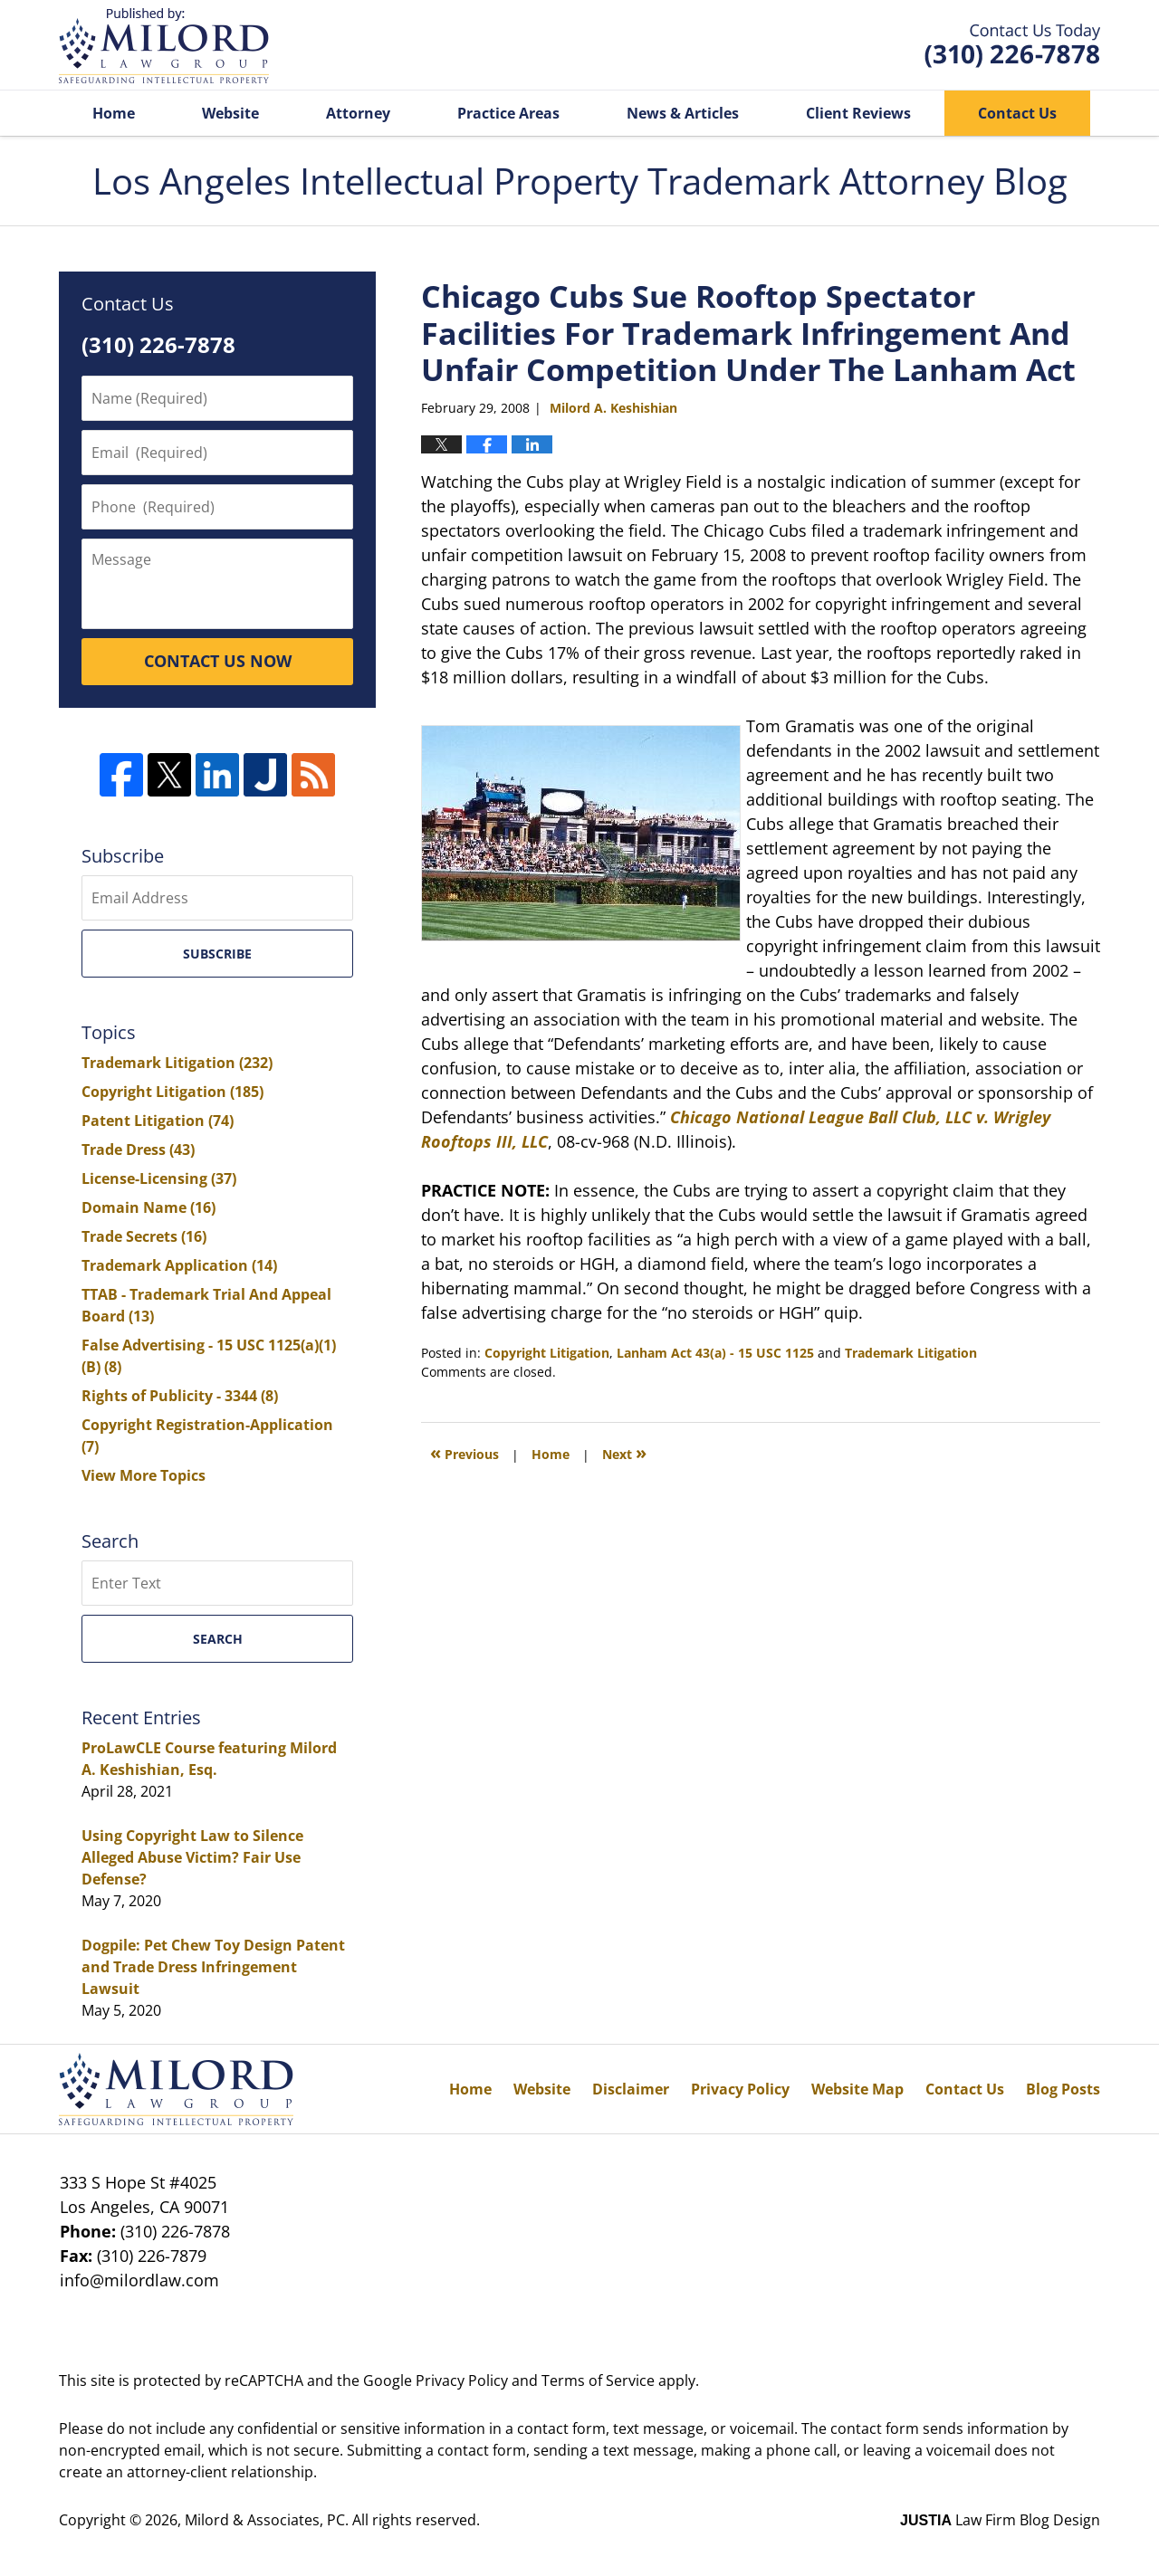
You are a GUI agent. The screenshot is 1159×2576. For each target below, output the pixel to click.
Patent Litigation (157, 1121)
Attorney (358, 113)
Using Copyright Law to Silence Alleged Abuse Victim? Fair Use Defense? (192, 1857)
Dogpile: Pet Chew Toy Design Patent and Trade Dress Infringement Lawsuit (213, 1967)
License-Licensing (158, 1178)
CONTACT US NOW (218, 661)
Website (230, 113)
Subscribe (217, 953)
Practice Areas (508, 113)
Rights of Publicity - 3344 (179, 1396)
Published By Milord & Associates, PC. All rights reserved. (1012, 46)
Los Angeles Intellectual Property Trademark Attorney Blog (164, 45)
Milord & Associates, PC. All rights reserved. (332, 2520)
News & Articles (683, 113)
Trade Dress (138, 1149)
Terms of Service (598, 2380)
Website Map (857, 2089)
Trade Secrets (143, 1236)
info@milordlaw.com (139, 2280)
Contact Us (1017, 113)
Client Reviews (858, 113)
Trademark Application (179, 1265)
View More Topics (143, 1475)
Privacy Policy (740, 2089)
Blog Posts (1063, 2089)
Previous (464, 1452)
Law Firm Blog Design (1000, 2520)
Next (624, 1452)
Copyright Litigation (546, 1352)
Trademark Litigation (911, 1352)
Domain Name (148, 1207)
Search (218, 1638)
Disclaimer (630, 2089)
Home (113, 113)
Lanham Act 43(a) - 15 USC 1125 (715, 1352)
